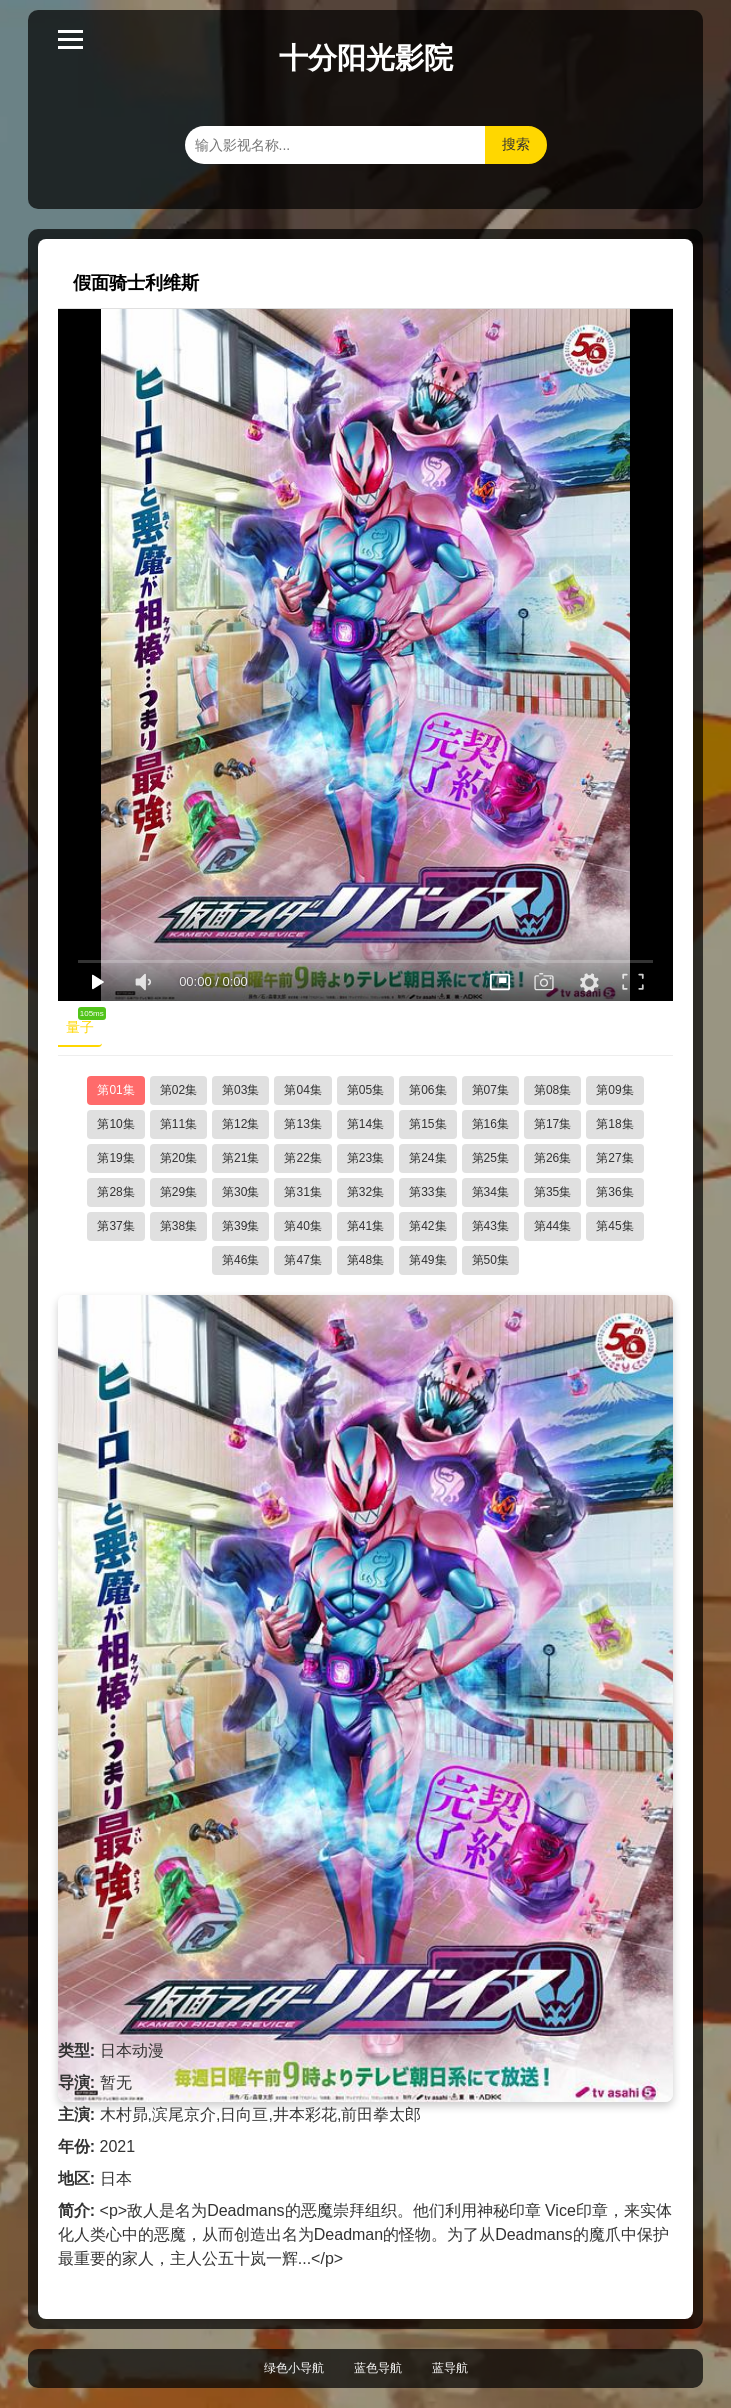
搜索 (516, 144)
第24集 (427, 1158)
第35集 (552, 1192)
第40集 (302, 1226)
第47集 (302, 1260)
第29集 (178, 1192)
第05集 (365, 1090)
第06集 (427, 1090)
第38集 (178, 1226)
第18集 (614, 1124)
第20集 (178, 1158)
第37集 (115, 1226)
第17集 (552, 1124)
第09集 (614, 1090)
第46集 (240, 1260)
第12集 (240, 1124)
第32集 (365, 1192)
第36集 (614, 1192)
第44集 (552, 1226)
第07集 (490, 1090)
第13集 (302, 1124)
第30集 (240, 1192)
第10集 (115, 1124)
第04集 (302, 1090)
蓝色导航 (378, 2368)
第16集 (490, 1124)
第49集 (427, 1260)
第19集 (115, 1158)
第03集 (240, 1090)
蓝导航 (450, 2368)
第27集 (614, 1158)
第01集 (115, 1090)
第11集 (178, 1124)
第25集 (490, 1158)
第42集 (427, 1226)
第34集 (490, 1192)
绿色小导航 (294, 2368)
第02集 (178, 1090)
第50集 (490, 1260)
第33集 (427, 1192)
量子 (84, 1023)
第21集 (240, 1158)
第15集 (427, 1124)
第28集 (115, 1192)
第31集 (302, 1192)
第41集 (365, 1226)
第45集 (614, 1226)
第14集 (365, 1124)
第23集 (365, 1158)
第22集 (302, 1158)
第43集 (490, 1226)
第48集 (365, 1260)
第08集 (552, 1090)
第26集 (552, 1158)
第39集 (240, 1226)
